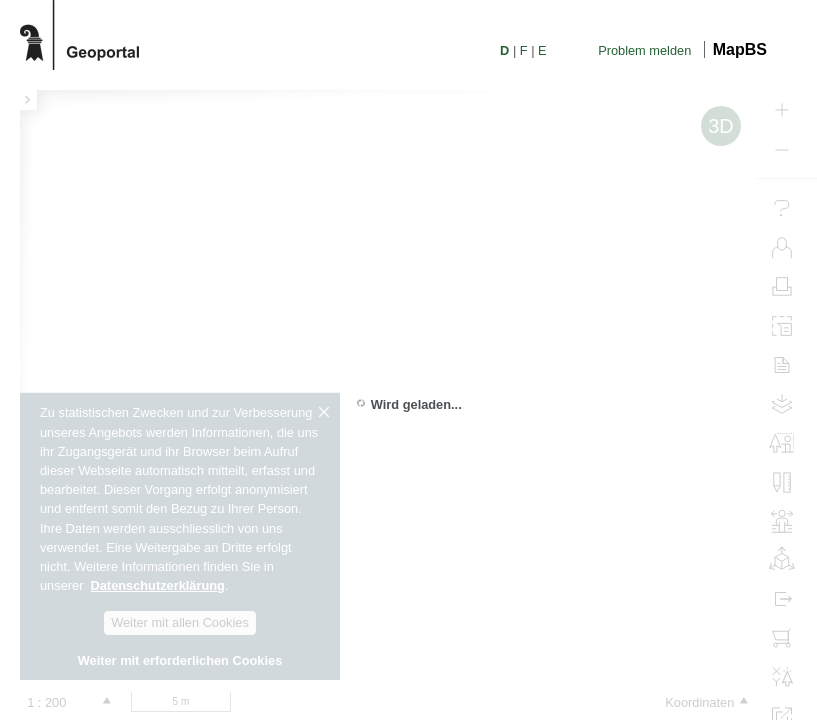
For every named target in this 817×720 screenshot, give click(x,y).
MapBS (740, 49)
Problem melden (644, 50)
